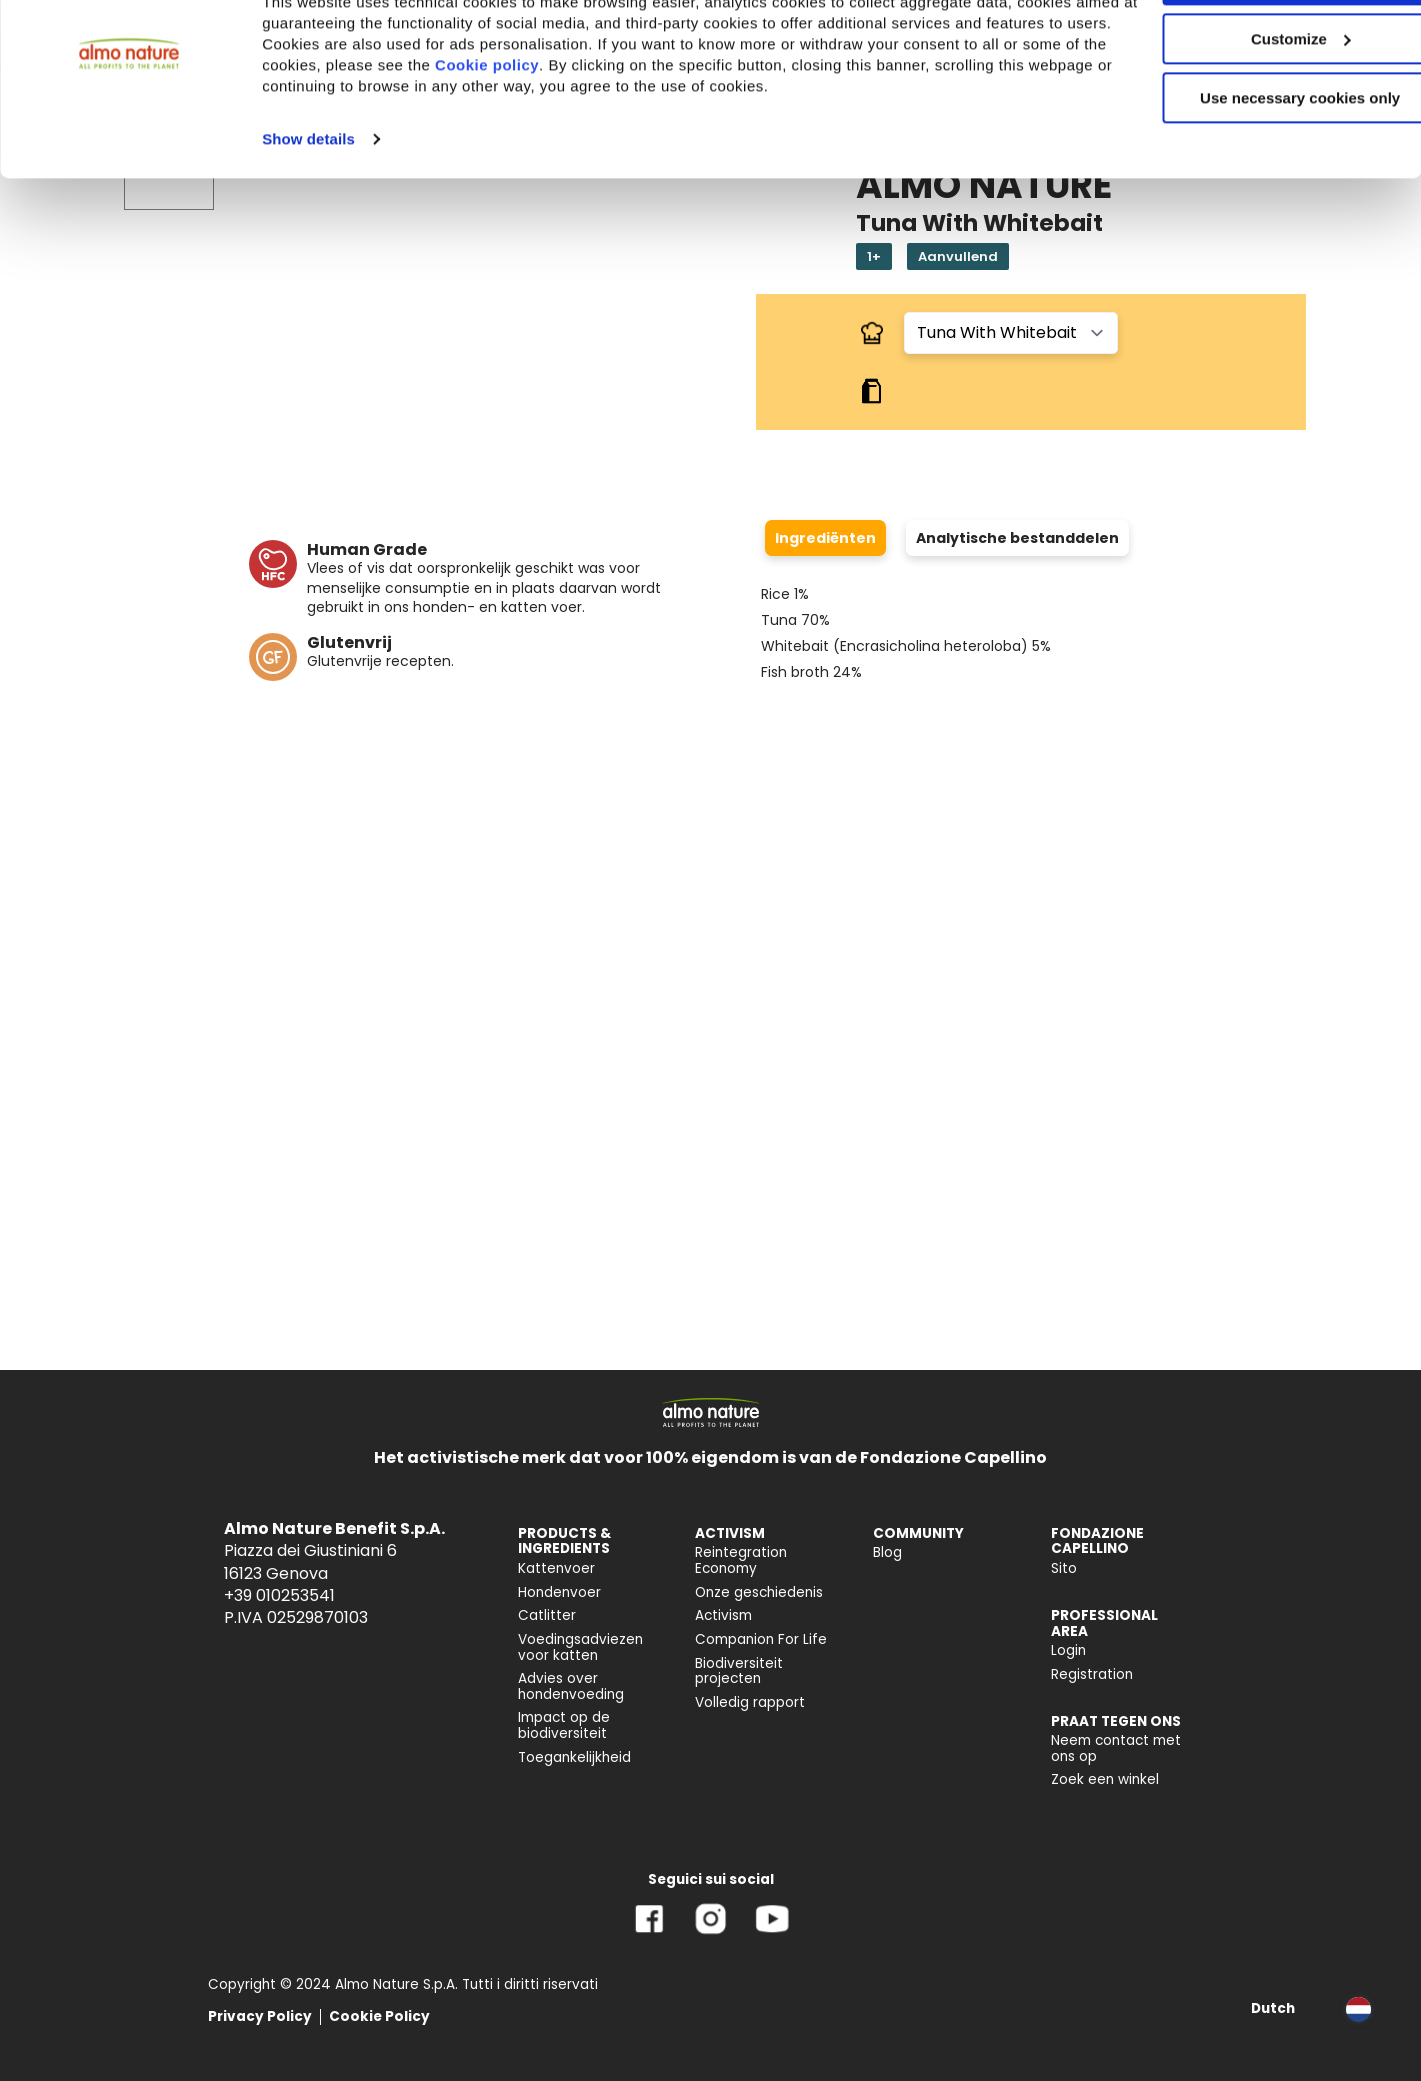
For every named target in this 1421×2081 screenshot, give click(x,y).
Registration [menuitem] (1092, 1674)
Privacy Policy (260, 2016)
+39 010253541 (279, 1595)
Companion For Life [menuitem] (761, 1639)
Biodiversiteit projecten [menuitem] (739, 1671)
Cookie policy (695, 134)
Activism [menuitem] (723, 1615)
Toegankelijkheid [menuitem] (574, 1757)
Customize (1255, 108)
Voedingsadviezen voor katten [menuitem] (580, 1647)
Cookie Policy (379, 2016)
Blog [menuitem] (887, 1552)
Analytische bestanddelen (1017, 538)
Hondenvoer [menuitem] (559, 1592)
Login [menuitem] (1068, 1650)
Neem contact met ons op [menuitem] (1116, 1748)
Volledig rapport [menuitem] (750, 1702)
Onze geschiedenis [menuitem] (759, 1592)
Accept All (1254, 49)
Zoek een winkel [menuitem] (1105, 1779)
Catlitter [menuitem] (547, 1615)
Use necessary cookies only (1254, 167)
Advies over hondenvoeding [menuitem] (571, 1686)
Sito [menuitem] (1064, 1568)
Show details (308, 208)
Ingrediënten (825, 538)
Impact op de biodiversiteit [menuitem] (564, 1725)
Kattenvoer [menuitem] (556, 1568)
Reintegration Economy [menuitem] (741, 1560)
